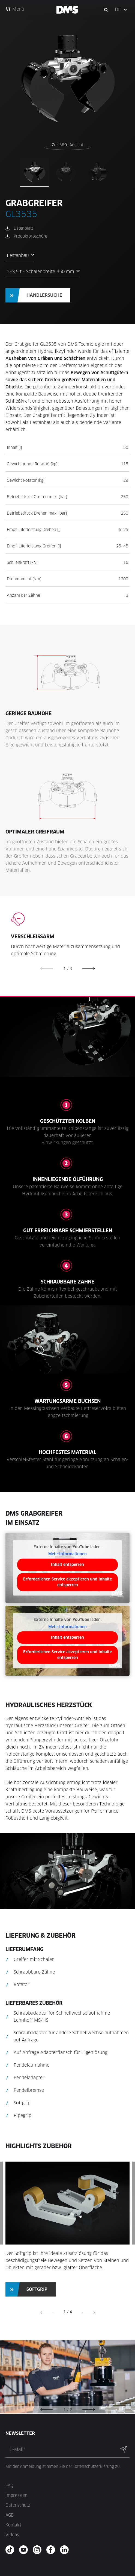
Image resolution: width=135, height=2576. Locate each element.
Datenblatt (23, 228)
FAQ (9, 2485)
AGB (9, 2515)
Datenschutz (17, 2505)
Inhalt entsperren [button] (67, 1564)
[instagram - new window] (39, 2549)
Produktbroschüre (30, 236)
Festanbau (18, 255)
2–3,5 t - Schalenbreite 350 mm (40, 272)
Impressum (16, 2495)
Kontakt (13, 2525)
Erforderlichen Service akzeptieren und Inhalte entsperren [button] (67, 1582)
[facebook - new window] (52, 2549)
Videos (12, 2534)
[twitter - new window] (66, 2549)
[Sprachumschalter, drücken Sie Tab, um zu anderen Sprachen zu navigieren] (121, 9)
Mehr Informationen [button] (67, 1554)
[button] (121, 9)
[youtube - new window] (25, 2549)
